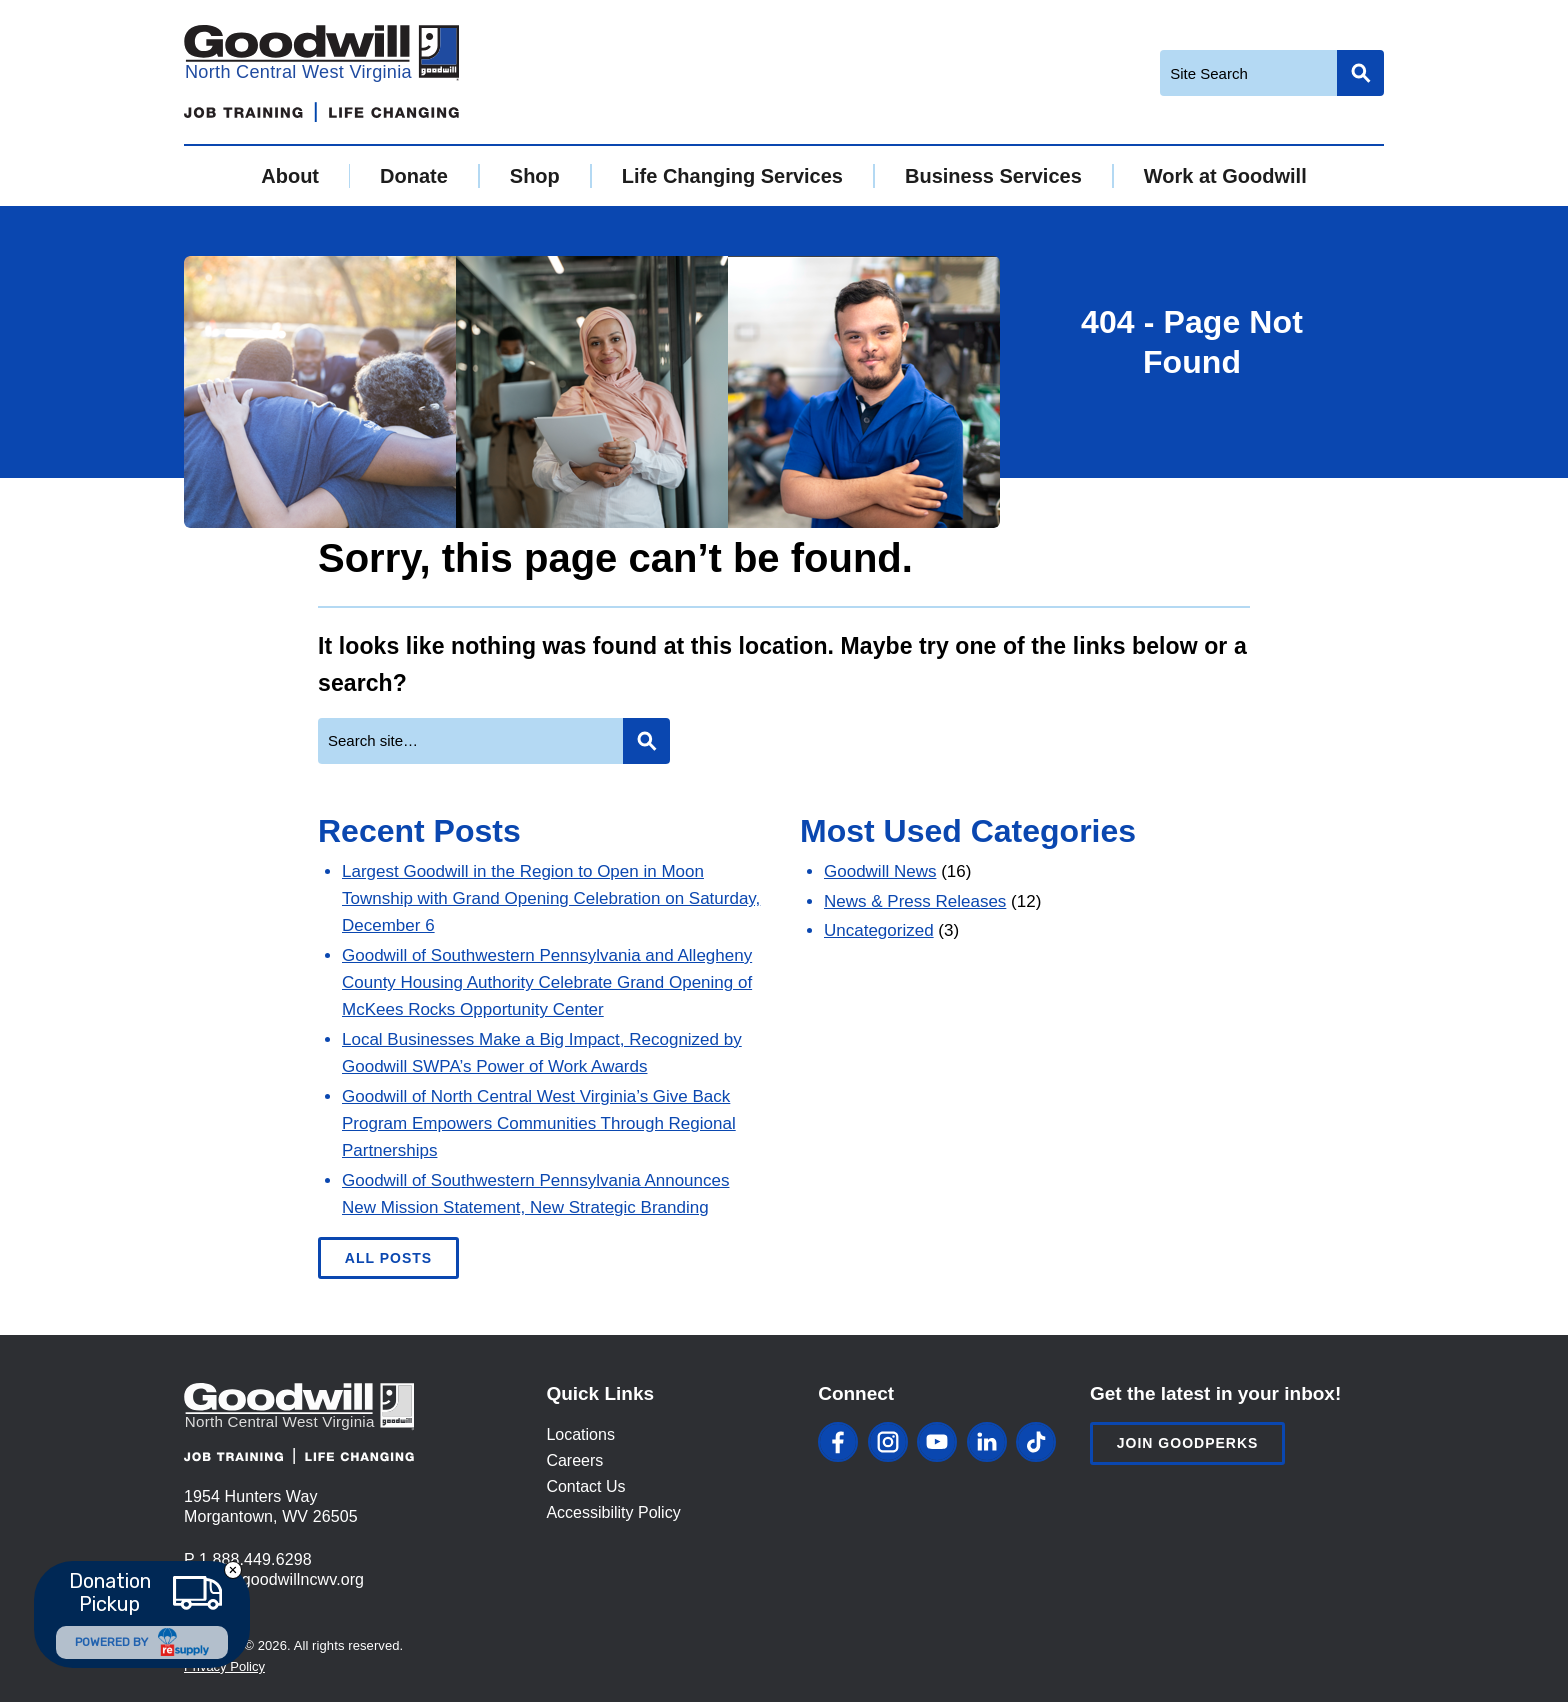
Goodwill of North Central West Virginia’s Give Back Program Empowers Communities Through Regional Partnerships (539, 1123)
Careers (574, 1460)
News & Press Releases (915, 901)
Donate (414, 176)
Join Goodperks (1188, 1443)
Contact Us (585, 1486)
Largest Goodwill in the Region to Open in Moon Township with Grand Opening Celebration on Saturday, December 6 (551, 898)
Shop (535, 176)
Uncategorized (879, 930)
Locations (580, 1434)
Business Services (993, 176)
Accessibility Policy (613, 1512)
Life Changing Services (732, 176)
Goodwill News (880, 871)
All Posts (388, 1258)
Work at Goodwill (1225, 176)
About (290, 176)
